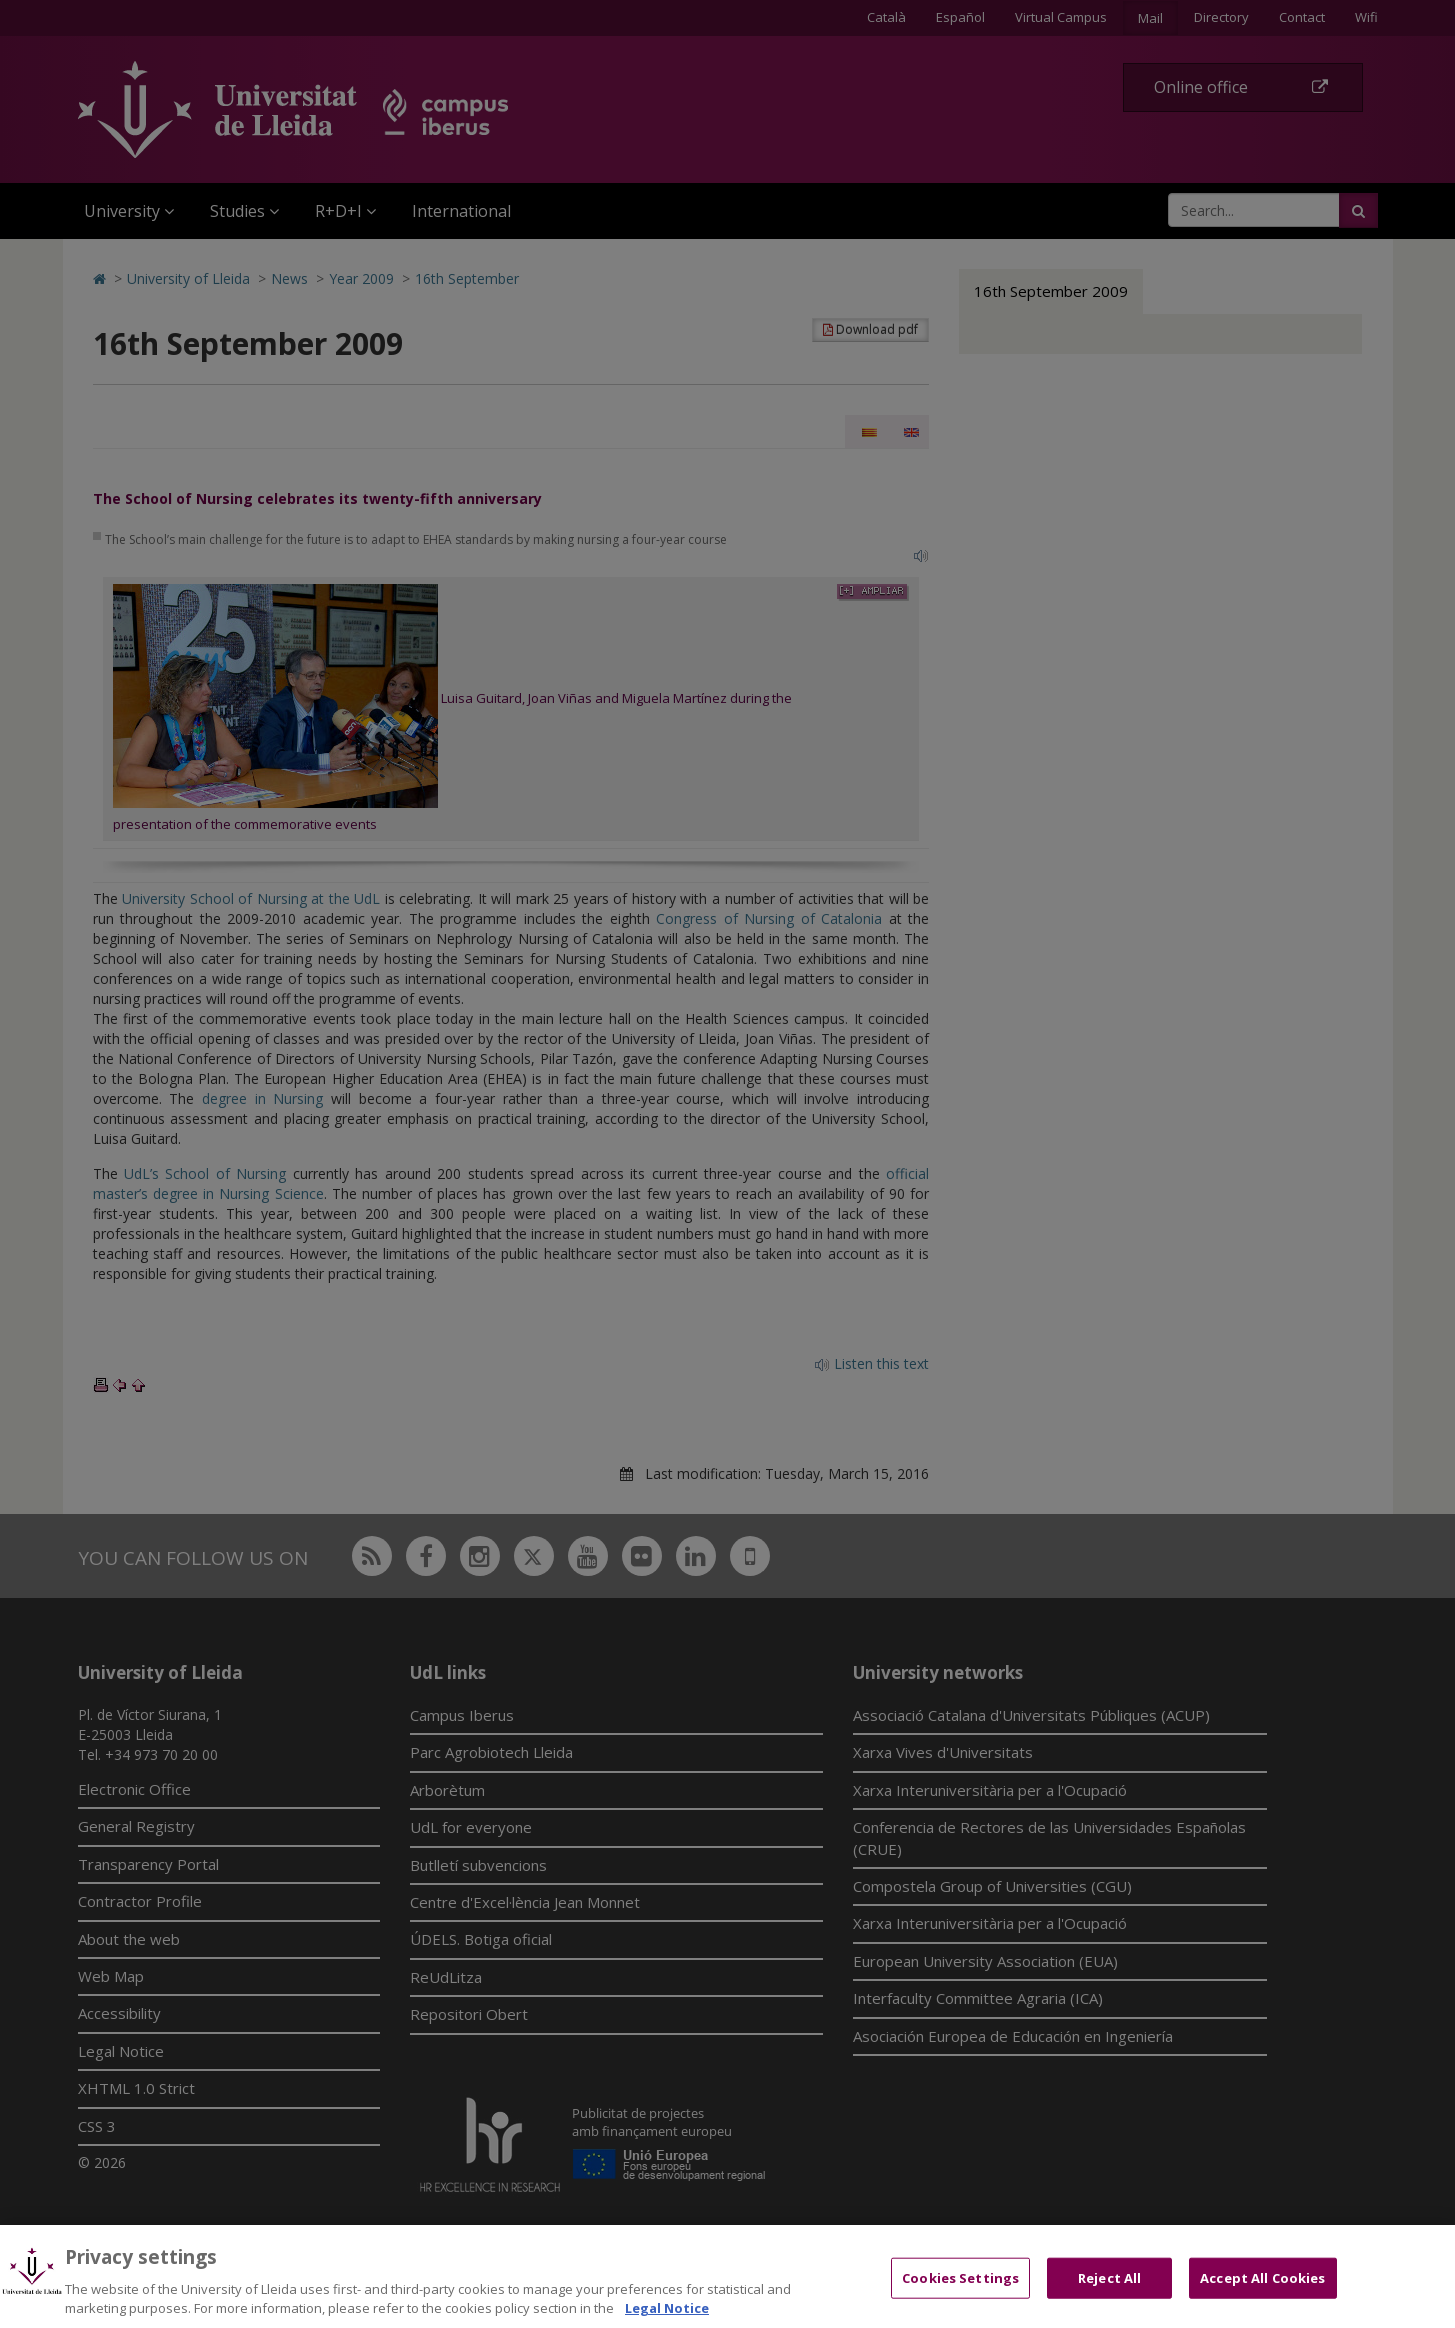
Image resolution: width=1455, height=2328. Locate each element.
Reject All (1109, 2294)
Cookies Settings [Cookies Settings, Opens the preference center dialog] (960, 2294)
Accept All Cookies (1262, 2294)
